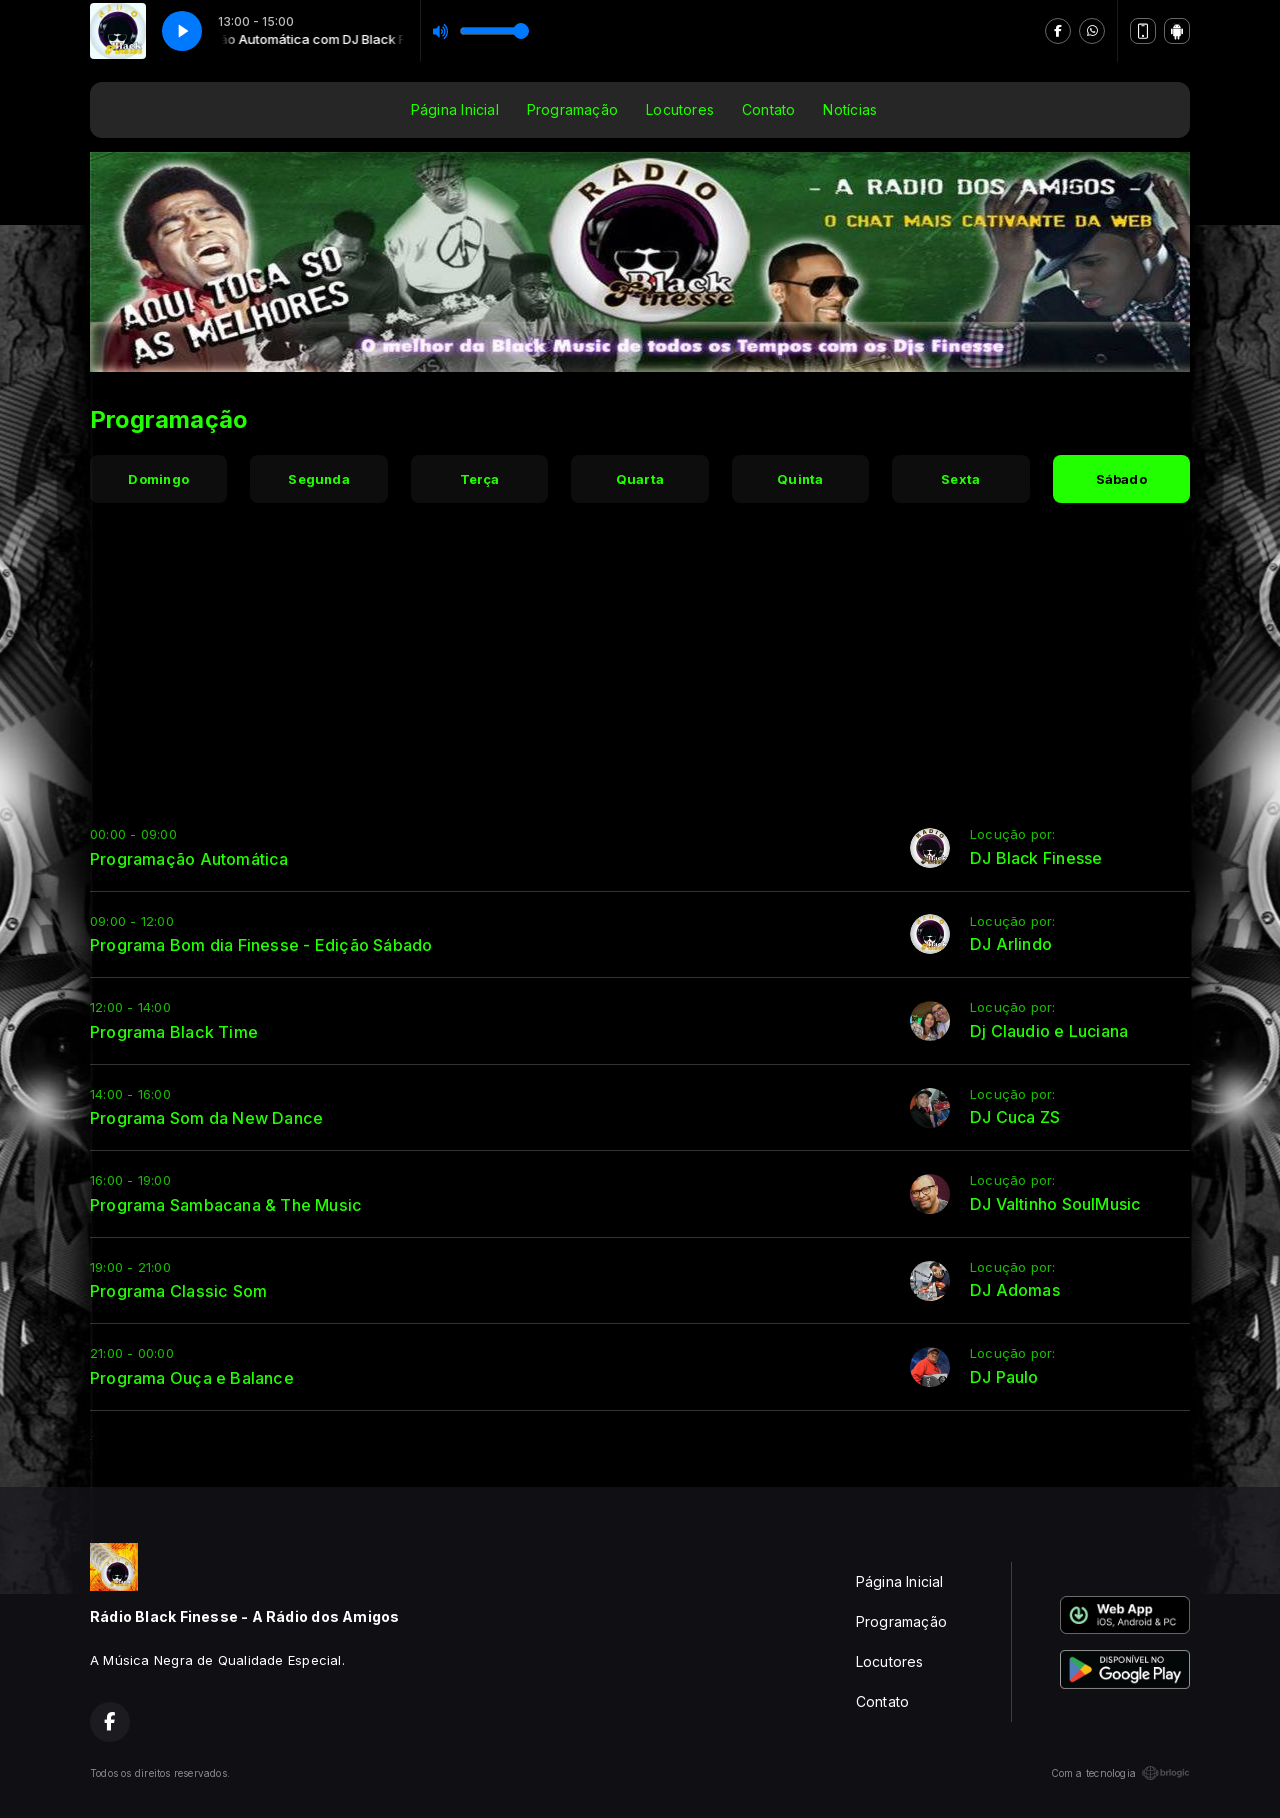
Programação (572, 109)
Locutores (680, 109)
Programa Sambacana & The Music (226, 1205)
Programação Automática (189, 859)
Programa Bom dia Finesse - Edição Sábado (261, 945)
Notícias (850, 109)
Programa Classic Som (178, 1291)
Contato (768, 109)
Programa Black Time (174, 1032)
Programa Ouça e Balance (192, 1378)
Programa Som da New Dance (206, 1118)
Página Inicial (455, 109)
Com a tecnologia (1120, 1773)
